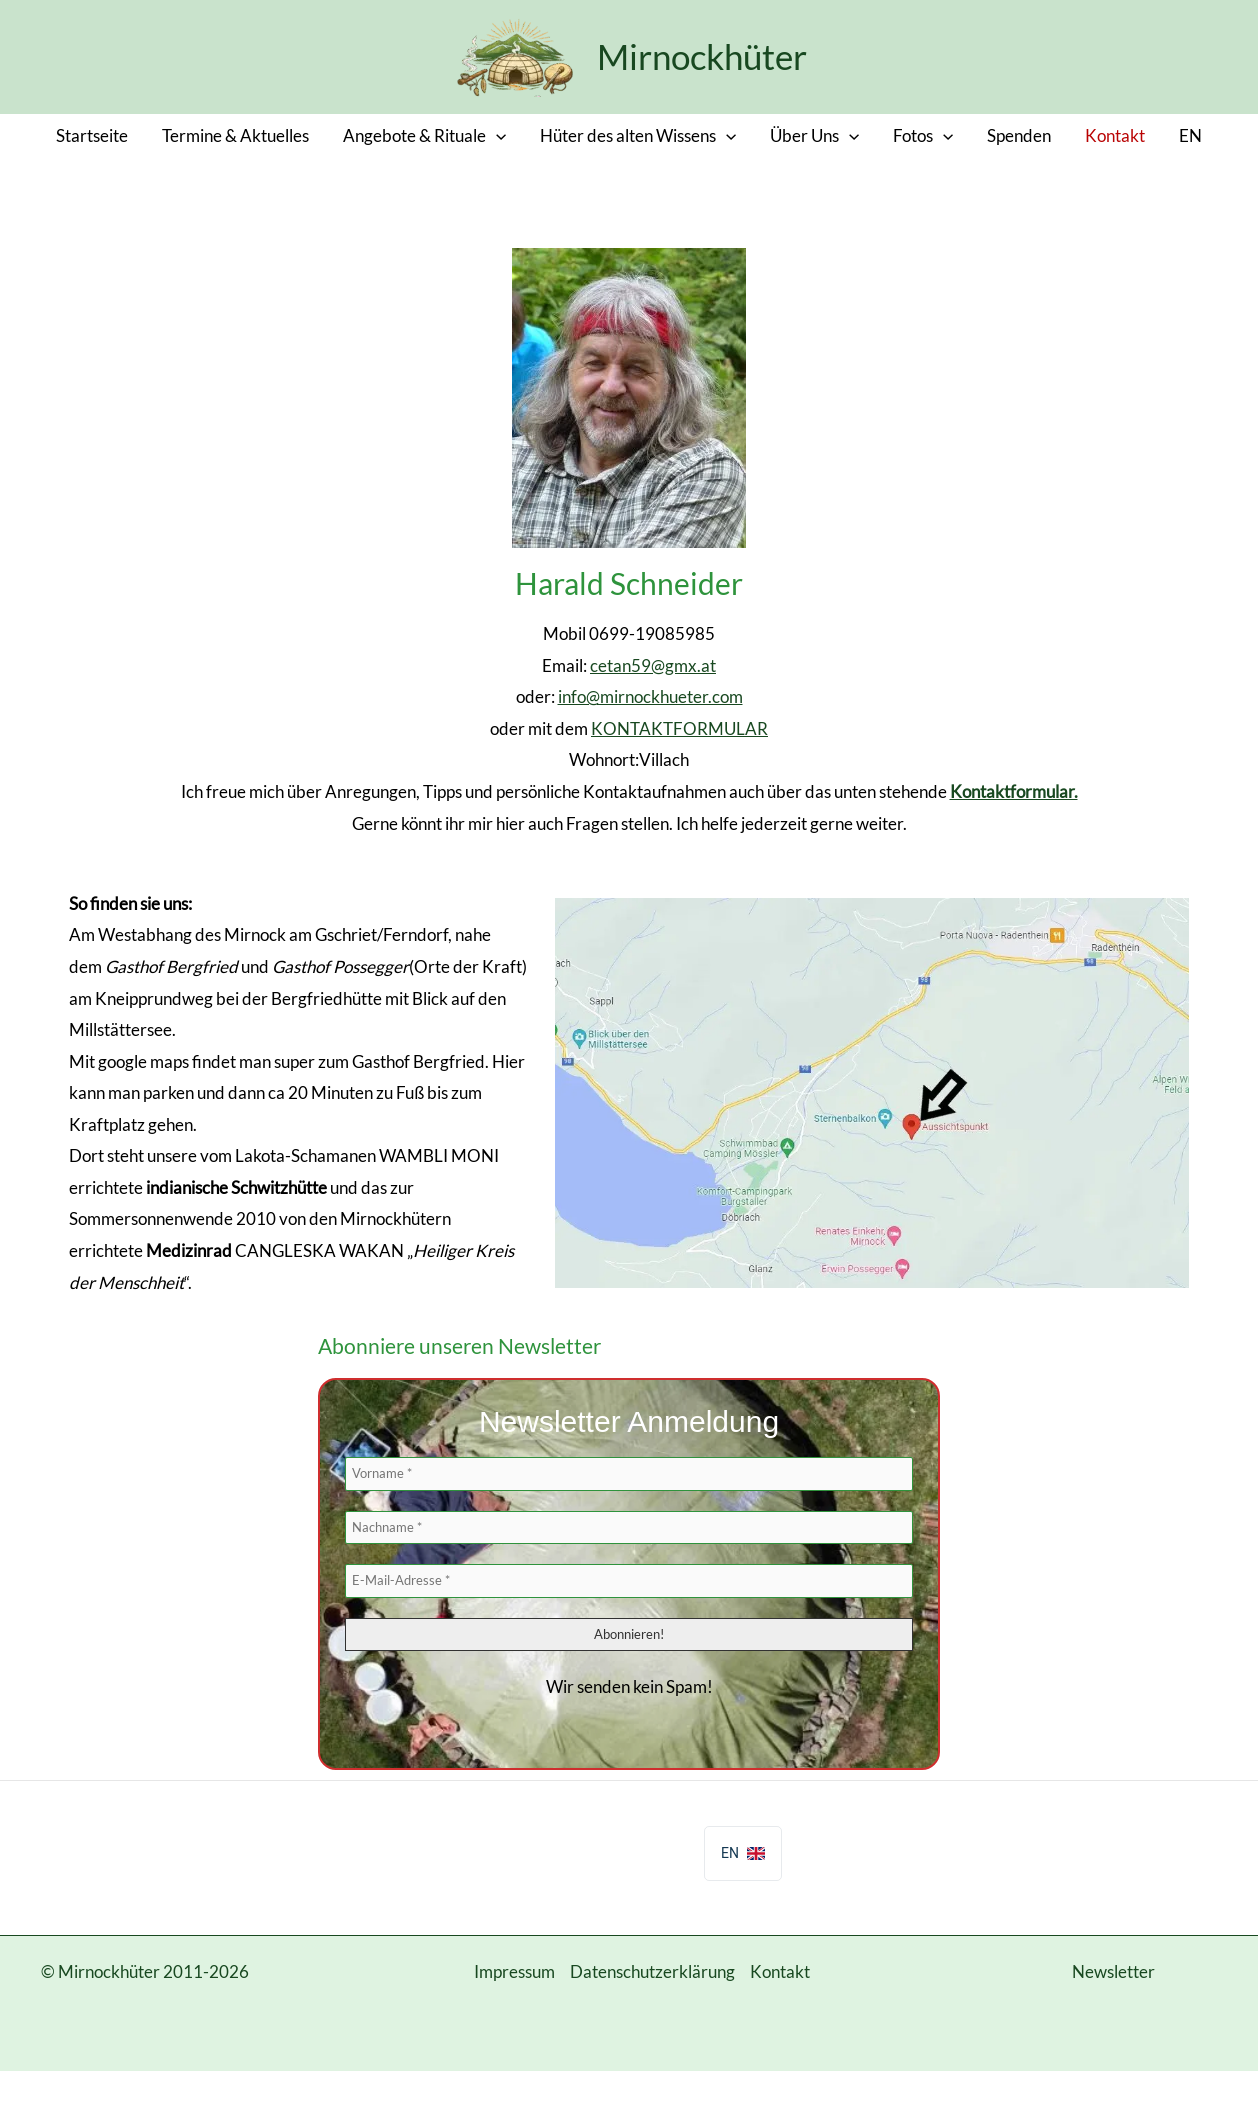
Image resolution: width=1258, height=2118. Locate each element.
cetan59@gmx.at (653, 665)
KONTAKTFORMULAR (679, 728)
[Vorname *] (629, 1474)
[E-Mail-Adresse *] (629, 1581)
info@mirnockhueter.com (650, 696)
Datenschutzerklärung (652, 1971)
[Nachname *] (629, 1528)
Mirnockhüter (702, 56)
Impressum (514, 1971)
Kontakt (780, 1971)
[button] (496, 136)
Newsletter (1113, 1971)
